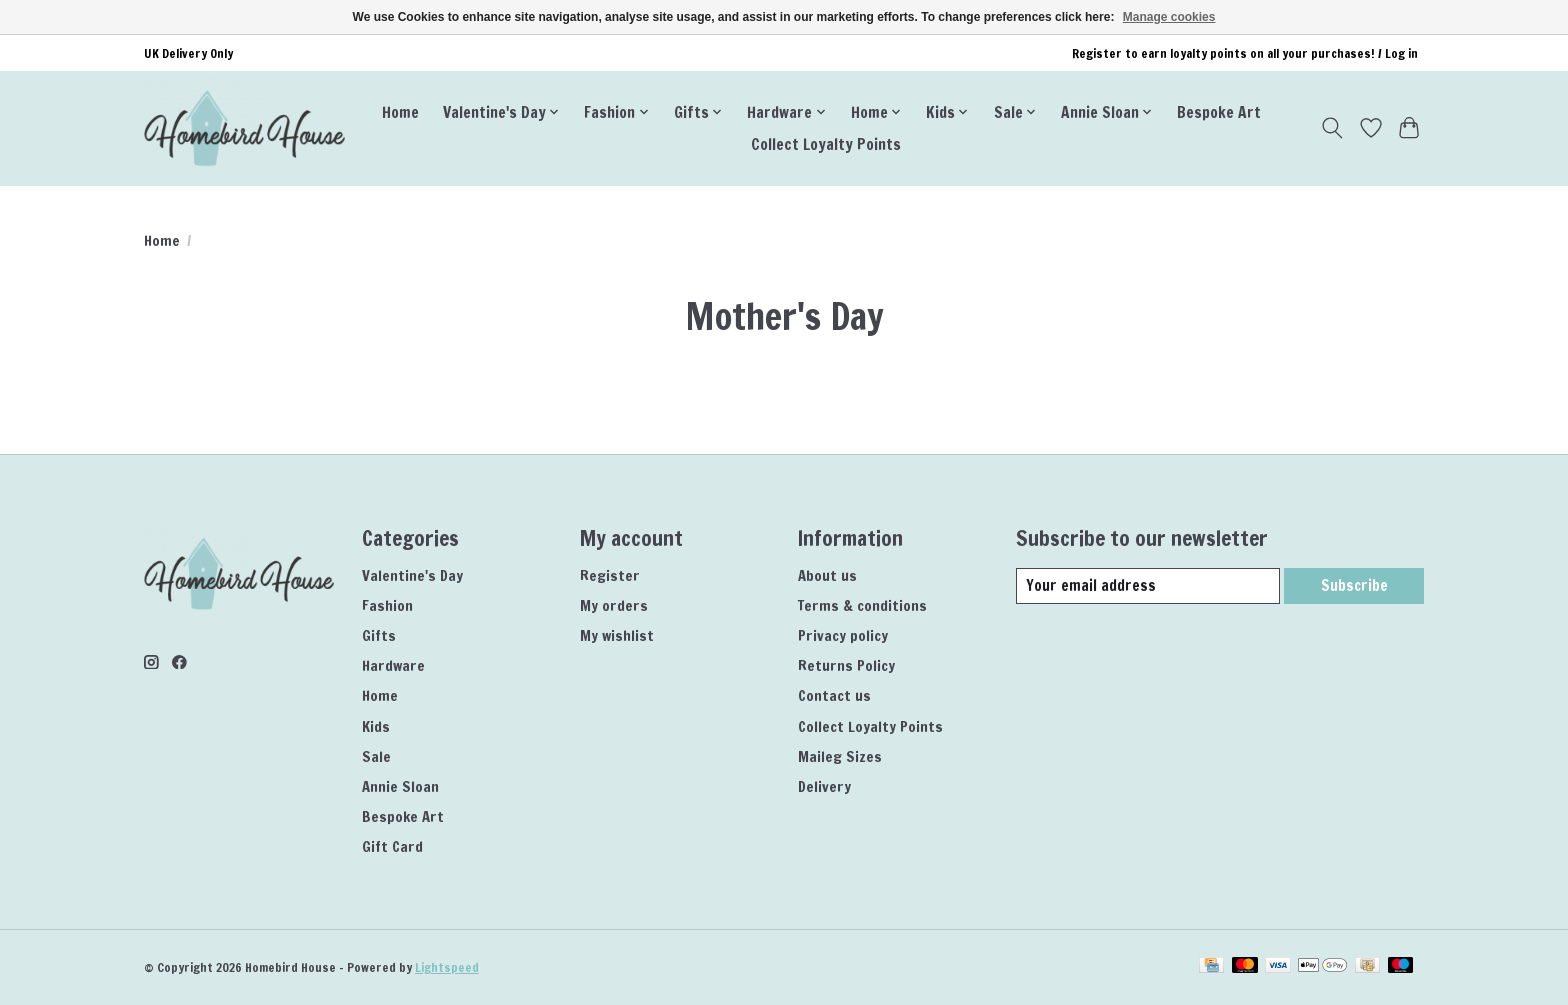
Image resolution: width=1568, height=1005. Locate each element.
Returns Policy (846, 665)
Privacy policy (843, 635)
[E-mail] (1147, 586)
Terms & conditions (862, 605)
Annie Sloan (400, 786)
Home (400, 112)
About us (827, 575)
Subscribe (1353, 585)
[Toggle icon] (1332, 128)
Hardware (393, 665)
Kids (376, 726)
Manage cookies (1169, 17)
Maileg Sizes (840, 756)
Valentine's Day (412, 575)
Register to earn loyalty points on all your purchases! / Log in (1245, 53)
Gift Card (392, 846)
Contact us (834, 695)
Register (610, 575)
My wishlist (617, 635)
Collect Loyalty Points (826, 144)
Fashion (387, 605)
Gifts (379, 635)
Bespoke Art (1219, 112)
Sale (376, 756)
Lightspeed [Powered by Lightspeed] (447, 967)
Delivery (824, 786)
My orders (614, 605)
